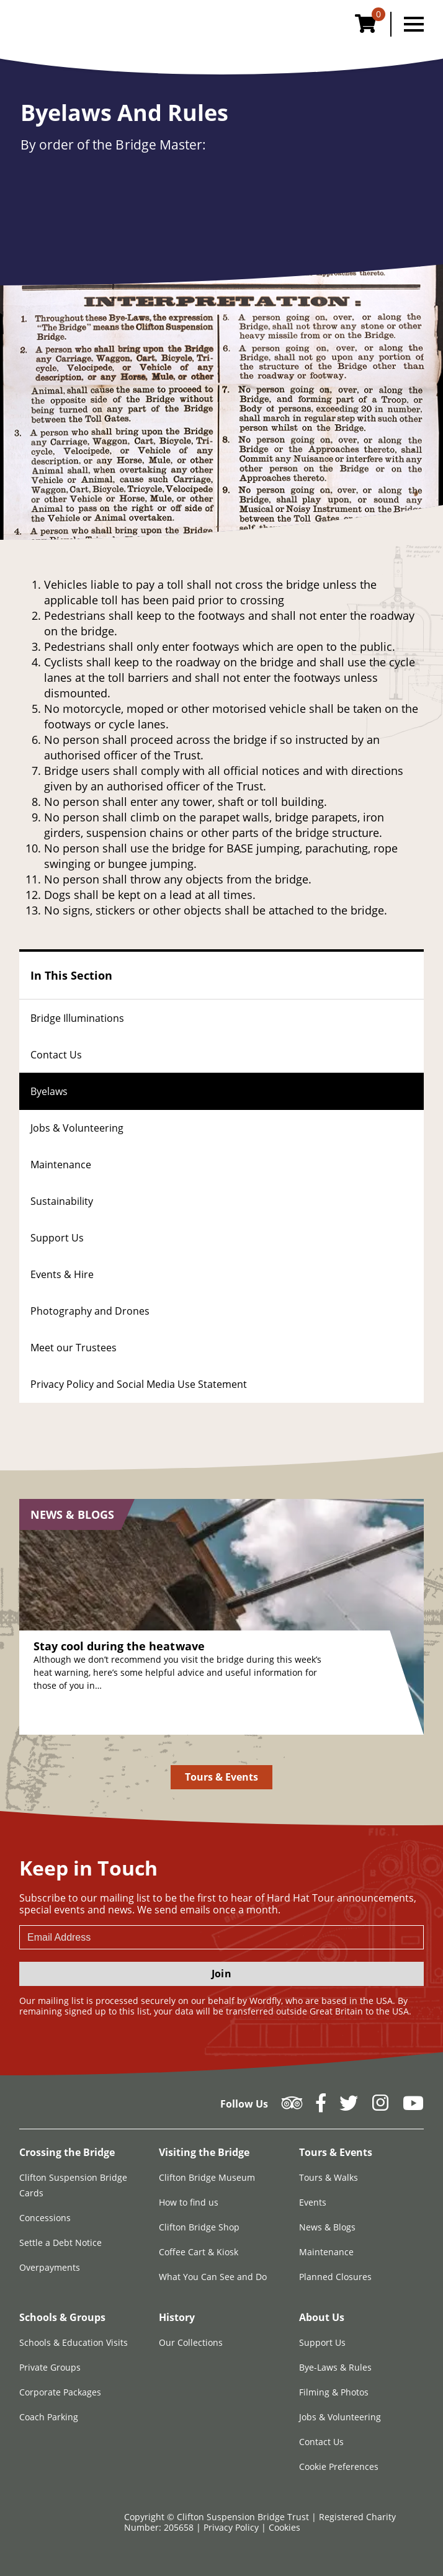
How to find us (188, 2202)
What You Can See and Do (213, 2277)
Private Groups (50, 2367)
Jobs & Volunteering (76, 1128)
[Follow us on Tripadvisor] (292, 2107)
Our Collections (191, 2342)
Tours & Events (222, 1777)
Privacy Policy (232, 2527)
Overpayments (49, 2267)
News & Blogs (327, 2227)
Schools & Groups (62, 2317)
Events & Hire (62, 1274)
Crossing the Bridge (67, 2152)
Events (312, 2202)
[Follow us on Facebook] (321, 2107)
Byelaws (49, 1091)
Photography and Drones (90, 1311)
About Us (321, 2317)
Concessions (45, 2218)
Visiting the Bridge (204, 2152)
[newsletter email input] (221, 1937)
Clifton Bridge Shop (199, 2227)
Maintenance (60, 1164)
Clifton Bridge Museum (207, 2177)
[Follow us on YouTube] (413, 2107)
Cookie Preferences (338, 2466)
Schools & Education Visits (73, 2342)
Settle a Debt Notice (60, 2242)
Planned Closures (335, 2277)
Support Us (57, 1238)
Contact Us (56, 1055)
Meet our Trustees (73, 1347)
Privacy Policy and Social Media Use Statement (138, 1384)
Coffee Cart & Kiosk (198, 2252)
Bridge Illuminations (77, 1018)
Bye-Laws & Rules (335, 2367)
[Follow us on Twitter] (348, 2107)
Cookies (284, 2527)
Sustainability (61, 1201)
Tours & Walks (328, 2177)
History (177, 2317)
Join (221, 1973)
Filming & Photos (334, 2392)
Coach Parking (48, 2417)
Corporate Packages (60, 2392)
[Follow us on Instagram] (380, 2107)
